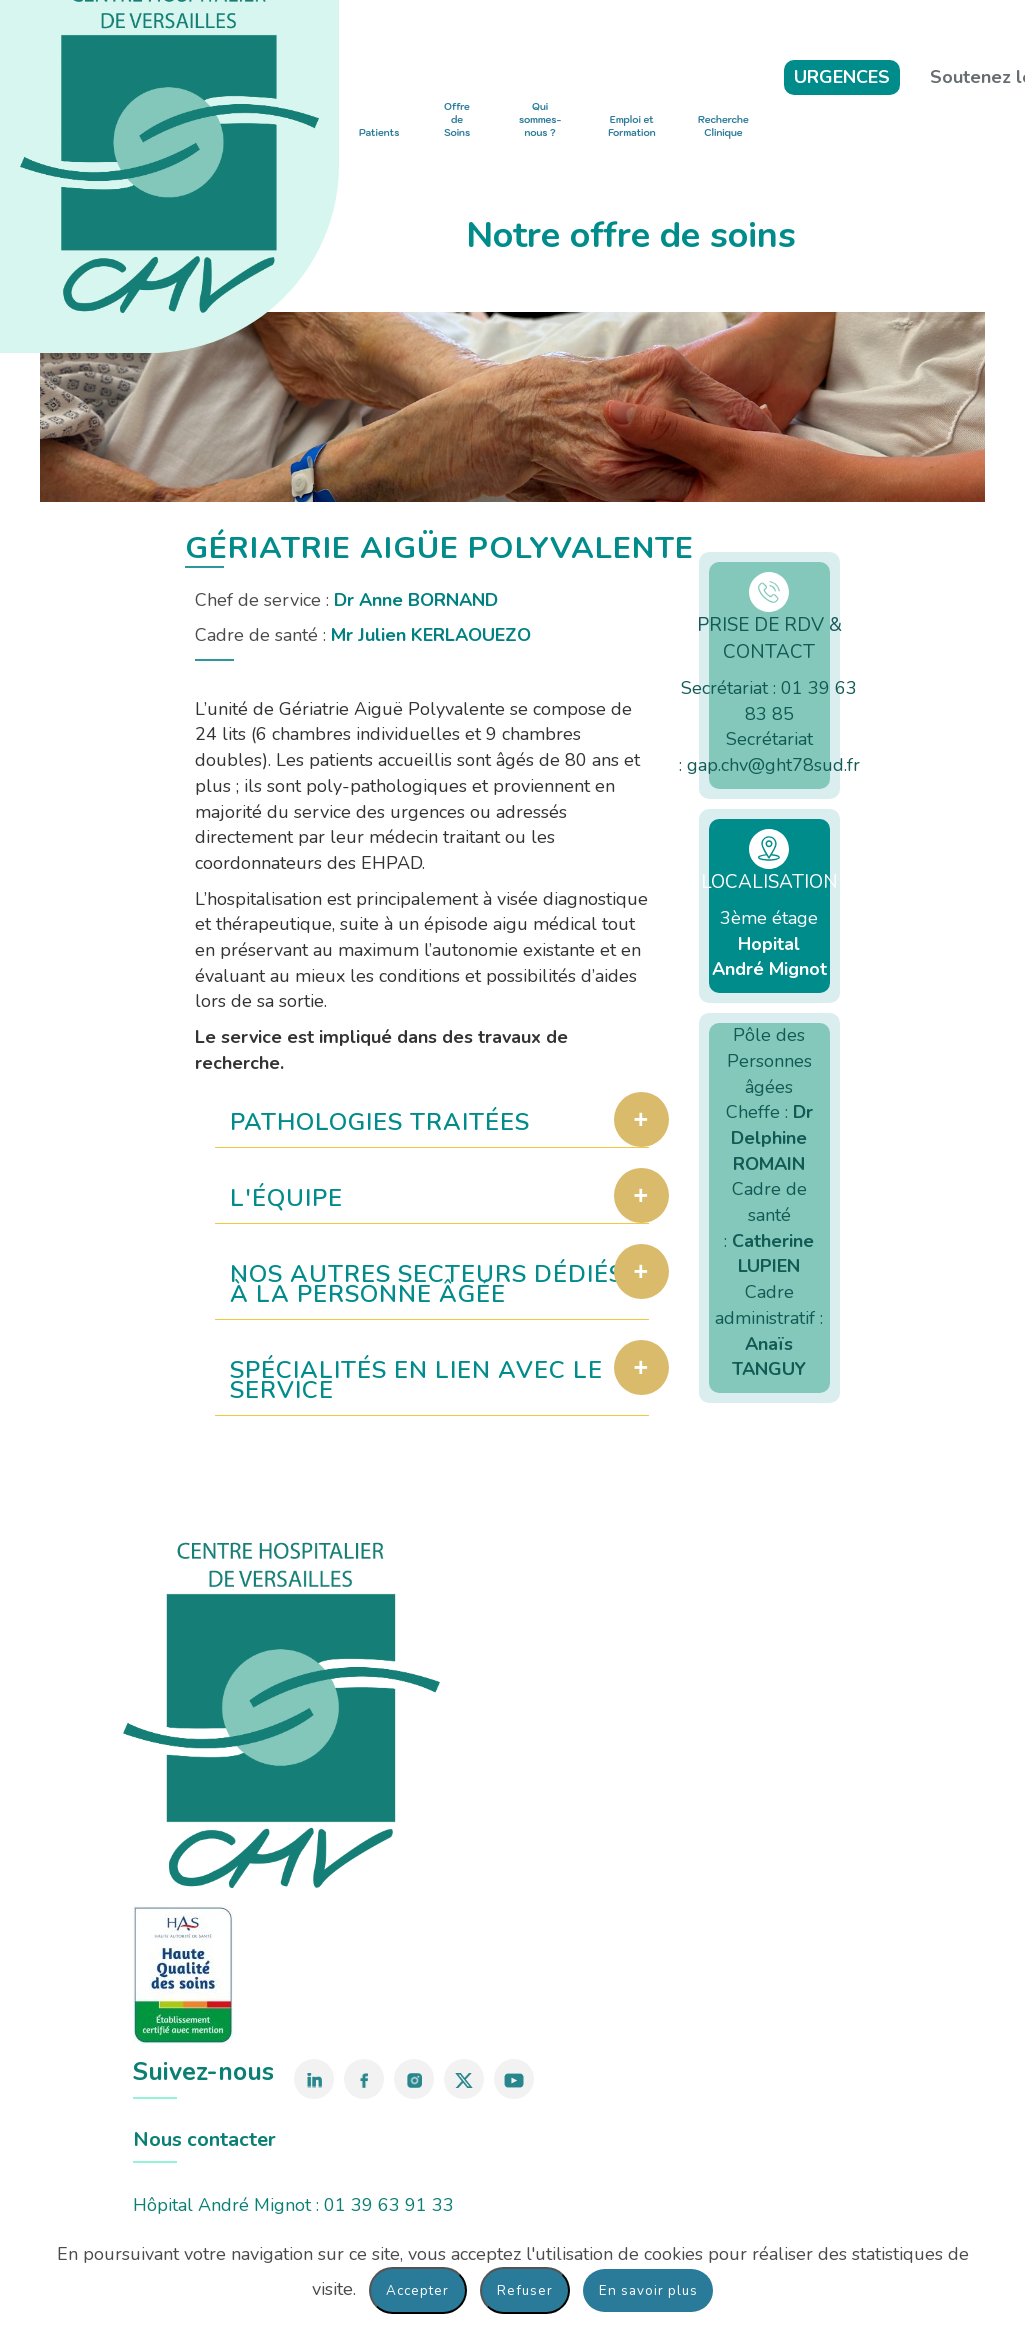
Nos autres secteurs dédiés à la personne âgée (428, 1284)
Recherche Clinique (723, 126)
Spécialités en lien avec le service (417, 1380)
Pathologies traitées (381, 1122)
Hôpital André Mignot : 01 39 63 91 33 (293, 2205)
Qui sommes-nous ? (540, 120)
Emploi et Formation (631, 126)
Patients (379, 132)
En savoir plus (648, 2290)
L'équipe (287, 1198)
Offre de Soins (457, 120)
